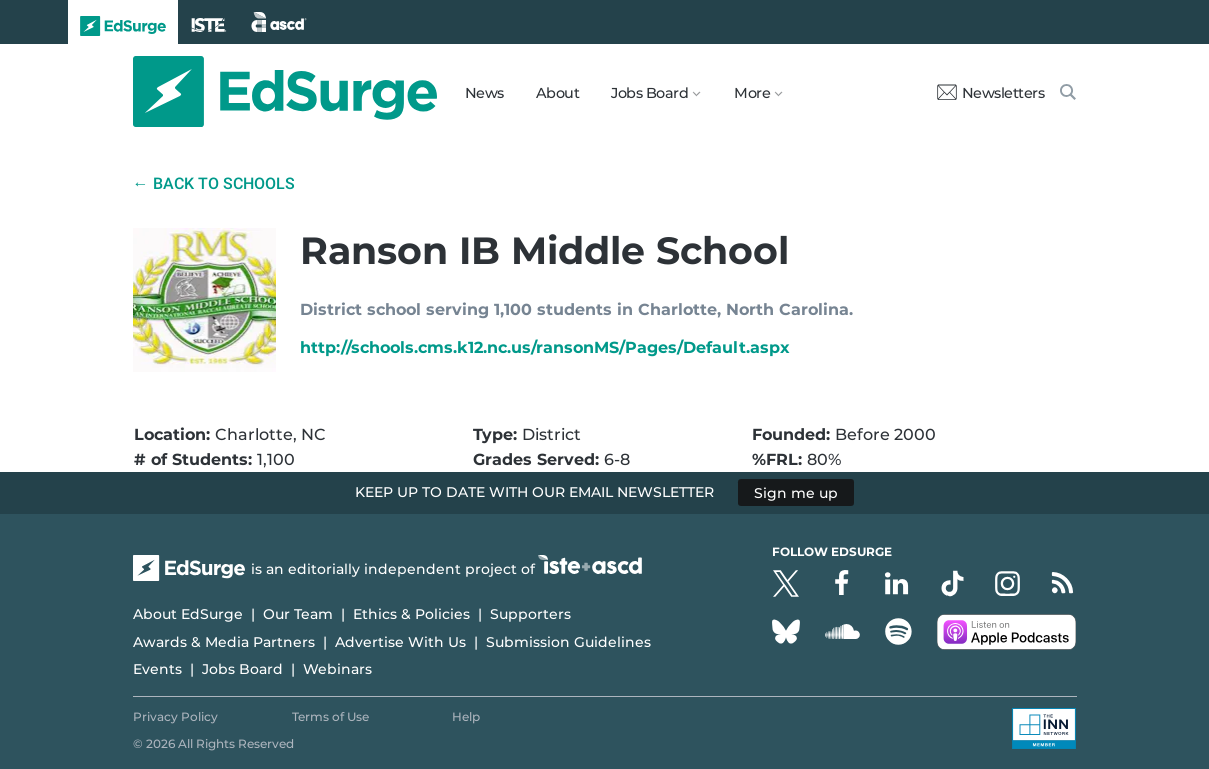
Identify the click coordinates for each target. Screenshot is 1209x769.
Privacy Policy (175, 716)
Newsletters (991, 93)
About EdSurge (188, 614)
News (484, 93)
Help (466, 716)
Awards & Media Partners (224, 642)
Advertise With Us (400, 642)
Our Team (298, 614)
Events (157, 669)
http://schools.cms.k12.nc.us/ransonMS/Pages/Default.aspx (545, 347)
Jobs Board (242, 669)
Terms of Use (330, 716)
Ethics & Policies (411, 614)
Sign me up (796, 492)
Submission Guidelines (568, 642)
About (558, 93)
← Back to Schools (214, 183)
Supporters (530, 614)
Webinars (337, 669)
